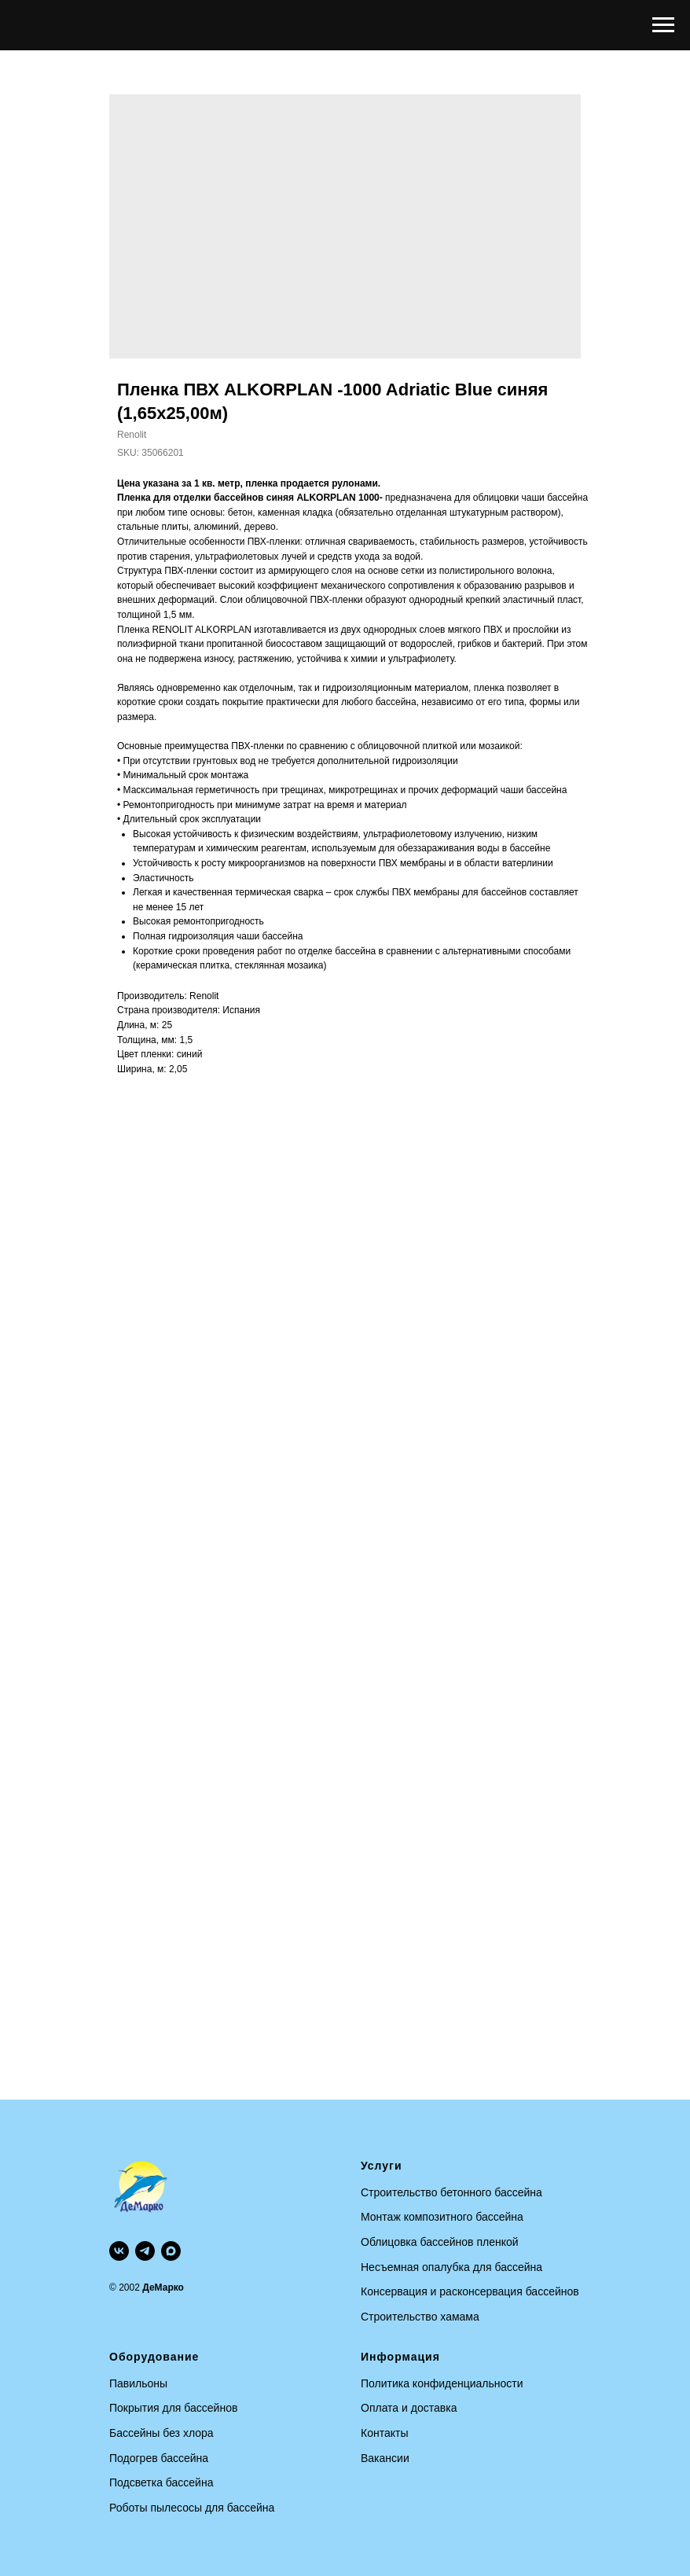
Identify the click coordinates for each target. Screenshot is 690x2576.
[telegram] (145, 2251)
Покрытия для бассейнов (173, 2407)
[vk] (119, 2251)
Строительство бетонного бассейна (451, 2192)
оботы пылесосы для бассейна (195, 2507)
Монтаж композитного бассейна (442, 2216)
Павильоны (138, 2383)
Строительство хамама (420, 2316)
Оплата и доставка (409, 2407)
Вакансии (385, 2458)
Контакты (384, 2433)
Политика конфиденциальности (442, 2383)
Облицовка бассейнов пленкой (440, 2242)
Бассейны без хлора (161, 2433)
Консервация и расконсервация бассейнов (470, 2291)
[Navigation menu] (663, 25)
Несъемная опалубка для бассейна (451, 2267)
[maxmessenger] (171, 2251)
